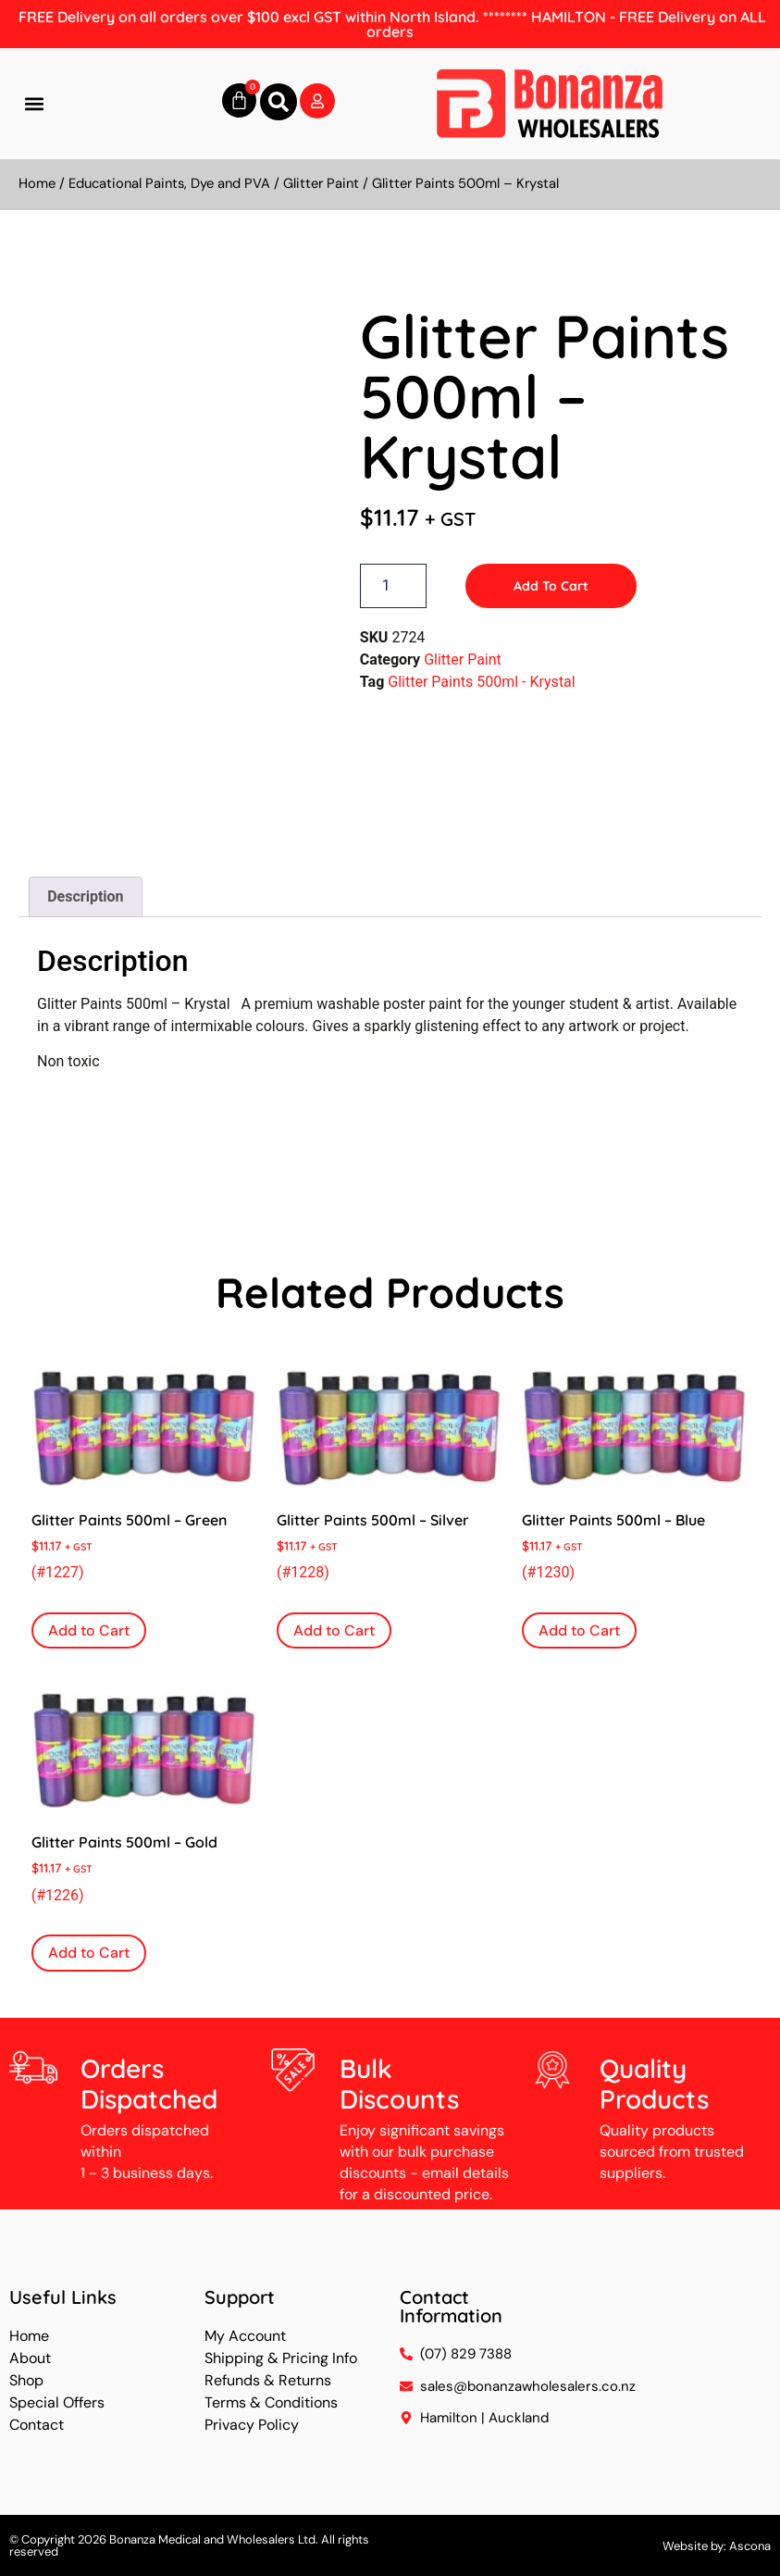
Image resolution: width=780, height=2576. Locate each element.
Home (37, 183)
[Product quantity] (393, 586)
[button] (34, 104)
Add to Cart (551, 586)
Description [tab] (85, 896)
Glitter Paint (321, 183)
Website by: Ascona (716, 2546)
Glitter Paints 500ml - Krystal (481, 682)
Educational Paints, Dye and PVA (169, 183)
